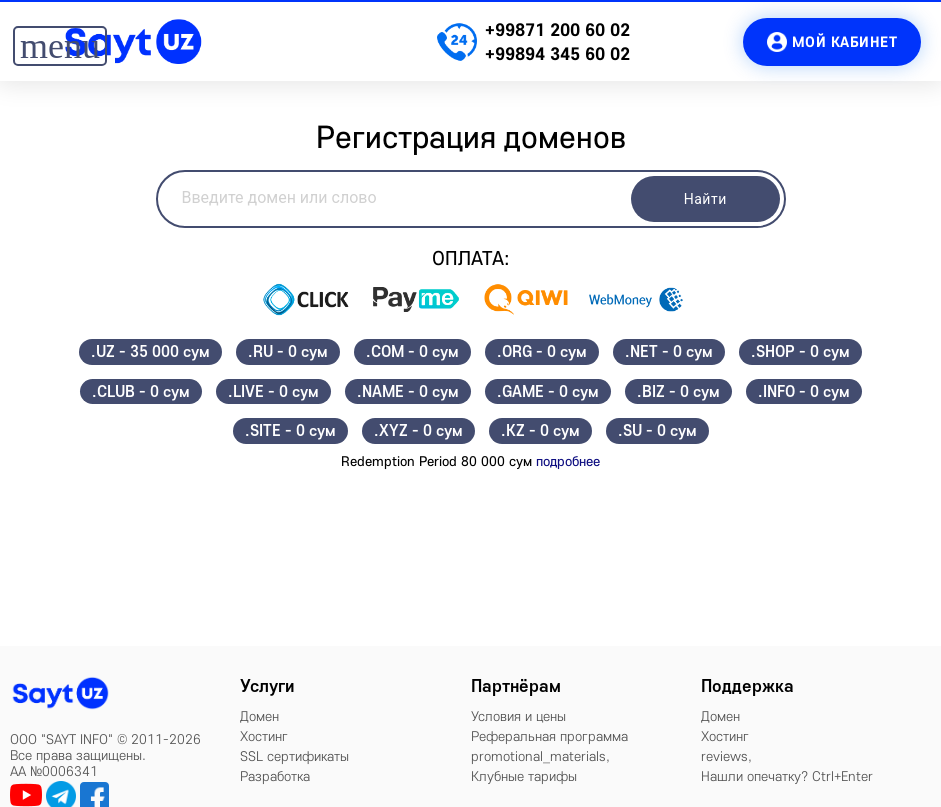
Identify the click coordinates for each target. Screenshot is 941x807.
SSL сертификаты (294, 756)
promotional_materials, (540, 756)
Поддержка (747, 686)
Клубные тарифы (524, 776)
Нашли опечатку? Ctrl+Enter (787, 776)
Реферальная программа (549, 736)
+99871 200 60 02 (557, 29)
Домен (259, 716)
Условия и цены (518, 716)
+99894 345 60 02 (557, 53)
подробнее (568, 461)
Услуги (267, 686)
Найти (705, 199)
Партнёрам (516, 686)
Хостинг (264, 736)
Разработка (275, 776)
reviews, (726, 756)
